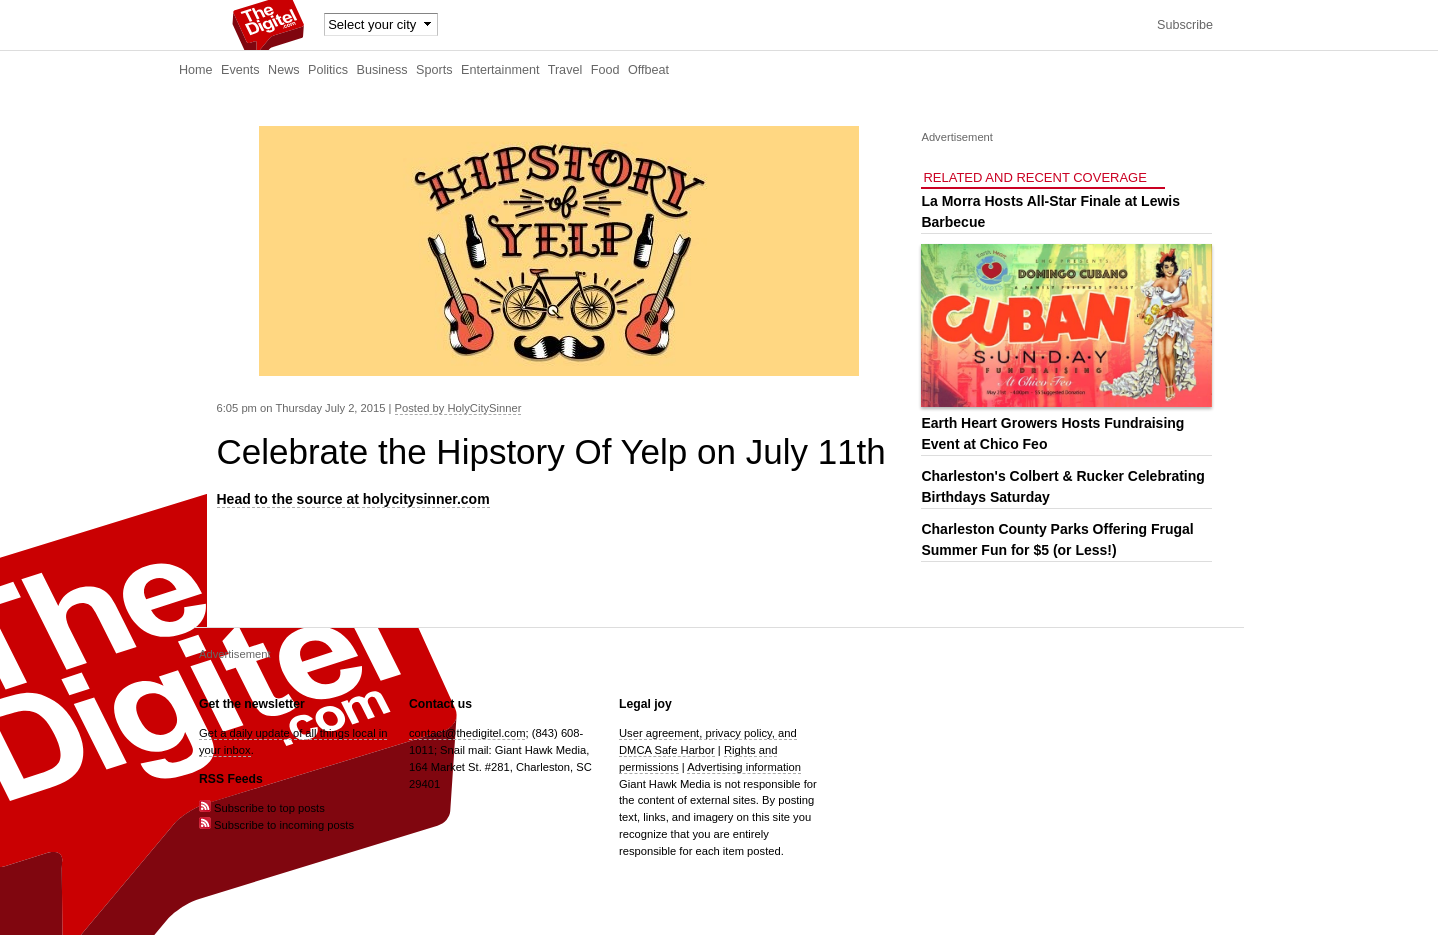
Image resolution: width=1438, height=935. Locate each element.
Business (382, 70)
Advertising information (744, 767)
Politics (328, 70)
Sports (434, 70)
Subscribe (1185, 25)
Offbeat (648, 70)
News (284, 70)
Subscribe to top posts (262, 808)
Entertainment (500, 70)
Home (196, 70)
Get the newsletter (252, 704)
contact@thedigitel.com (467, 733)
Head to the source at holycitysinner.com (353, 499)
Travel (565, 70)
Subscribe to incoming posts (276, 825)
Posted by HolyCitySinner (458, 408)
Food (605, 70)
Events (240, 70)
